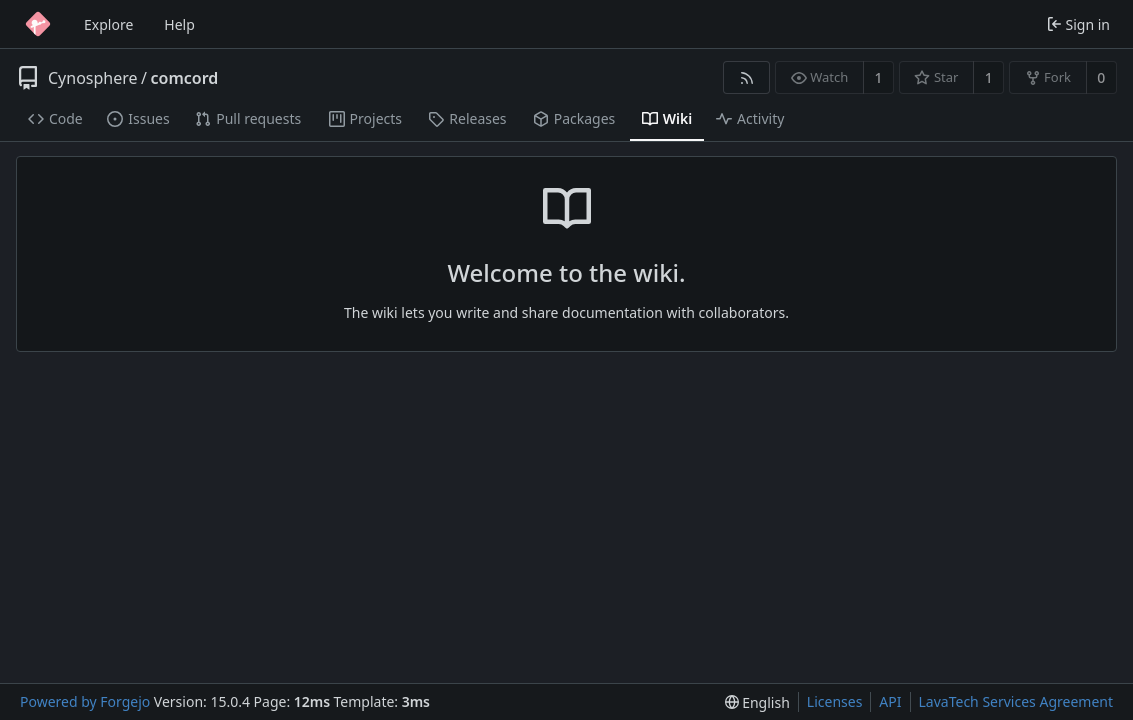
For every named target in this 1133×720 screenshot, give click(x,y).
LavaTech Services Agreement (1016, 701)
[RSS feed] (746, 77)
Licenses (835, 701)
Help (179, 24)
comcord (185, 78)
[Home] (38, 24)
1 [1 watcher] (879, 77)
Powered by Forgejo (85, 701)
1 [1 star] (989, 77)
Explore (108, 24)
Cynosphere (93, 78)
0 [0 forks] (1101, 77)
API (890, 701)
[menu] (757, 702)
